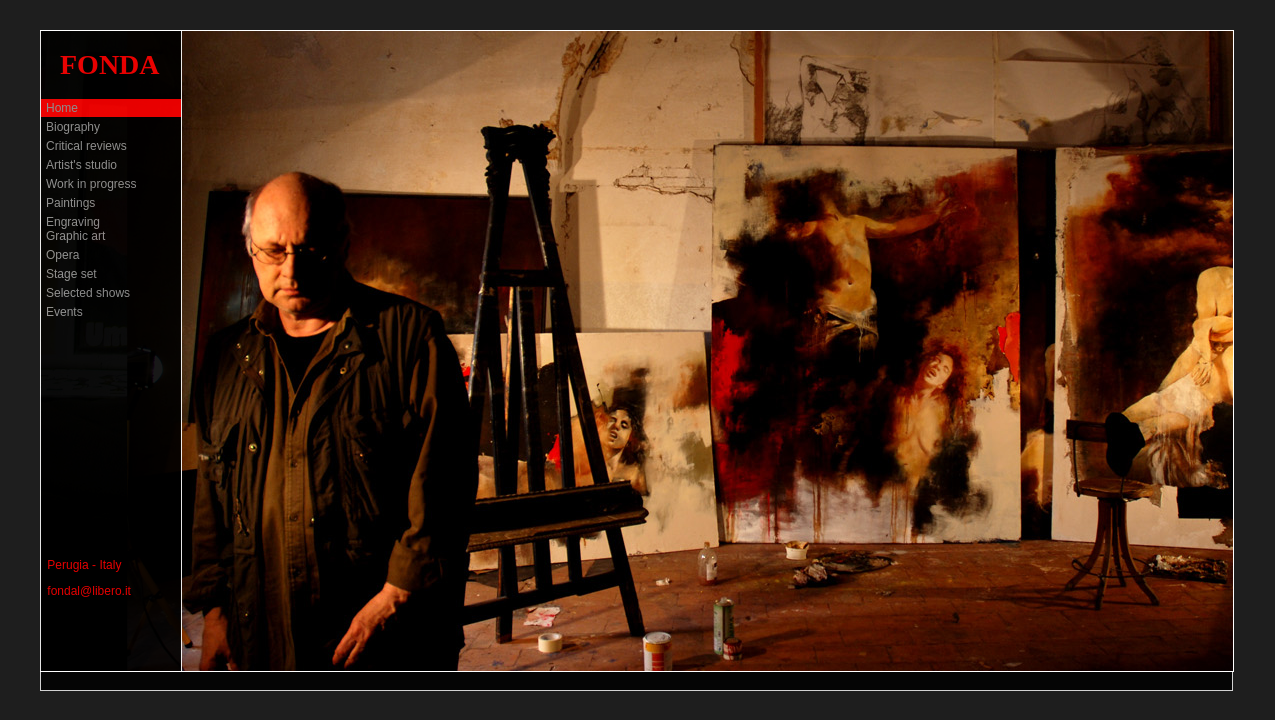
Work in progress (91, 184)
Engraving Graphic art (75, 229)
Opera (62, 255)
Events (64, 312)
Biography (73, 127)
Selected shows (88, 293)
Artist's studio (81, 165)
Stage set (71, 274)
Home (62, 108)
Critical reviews (86, 146)
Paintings (70, 203)
